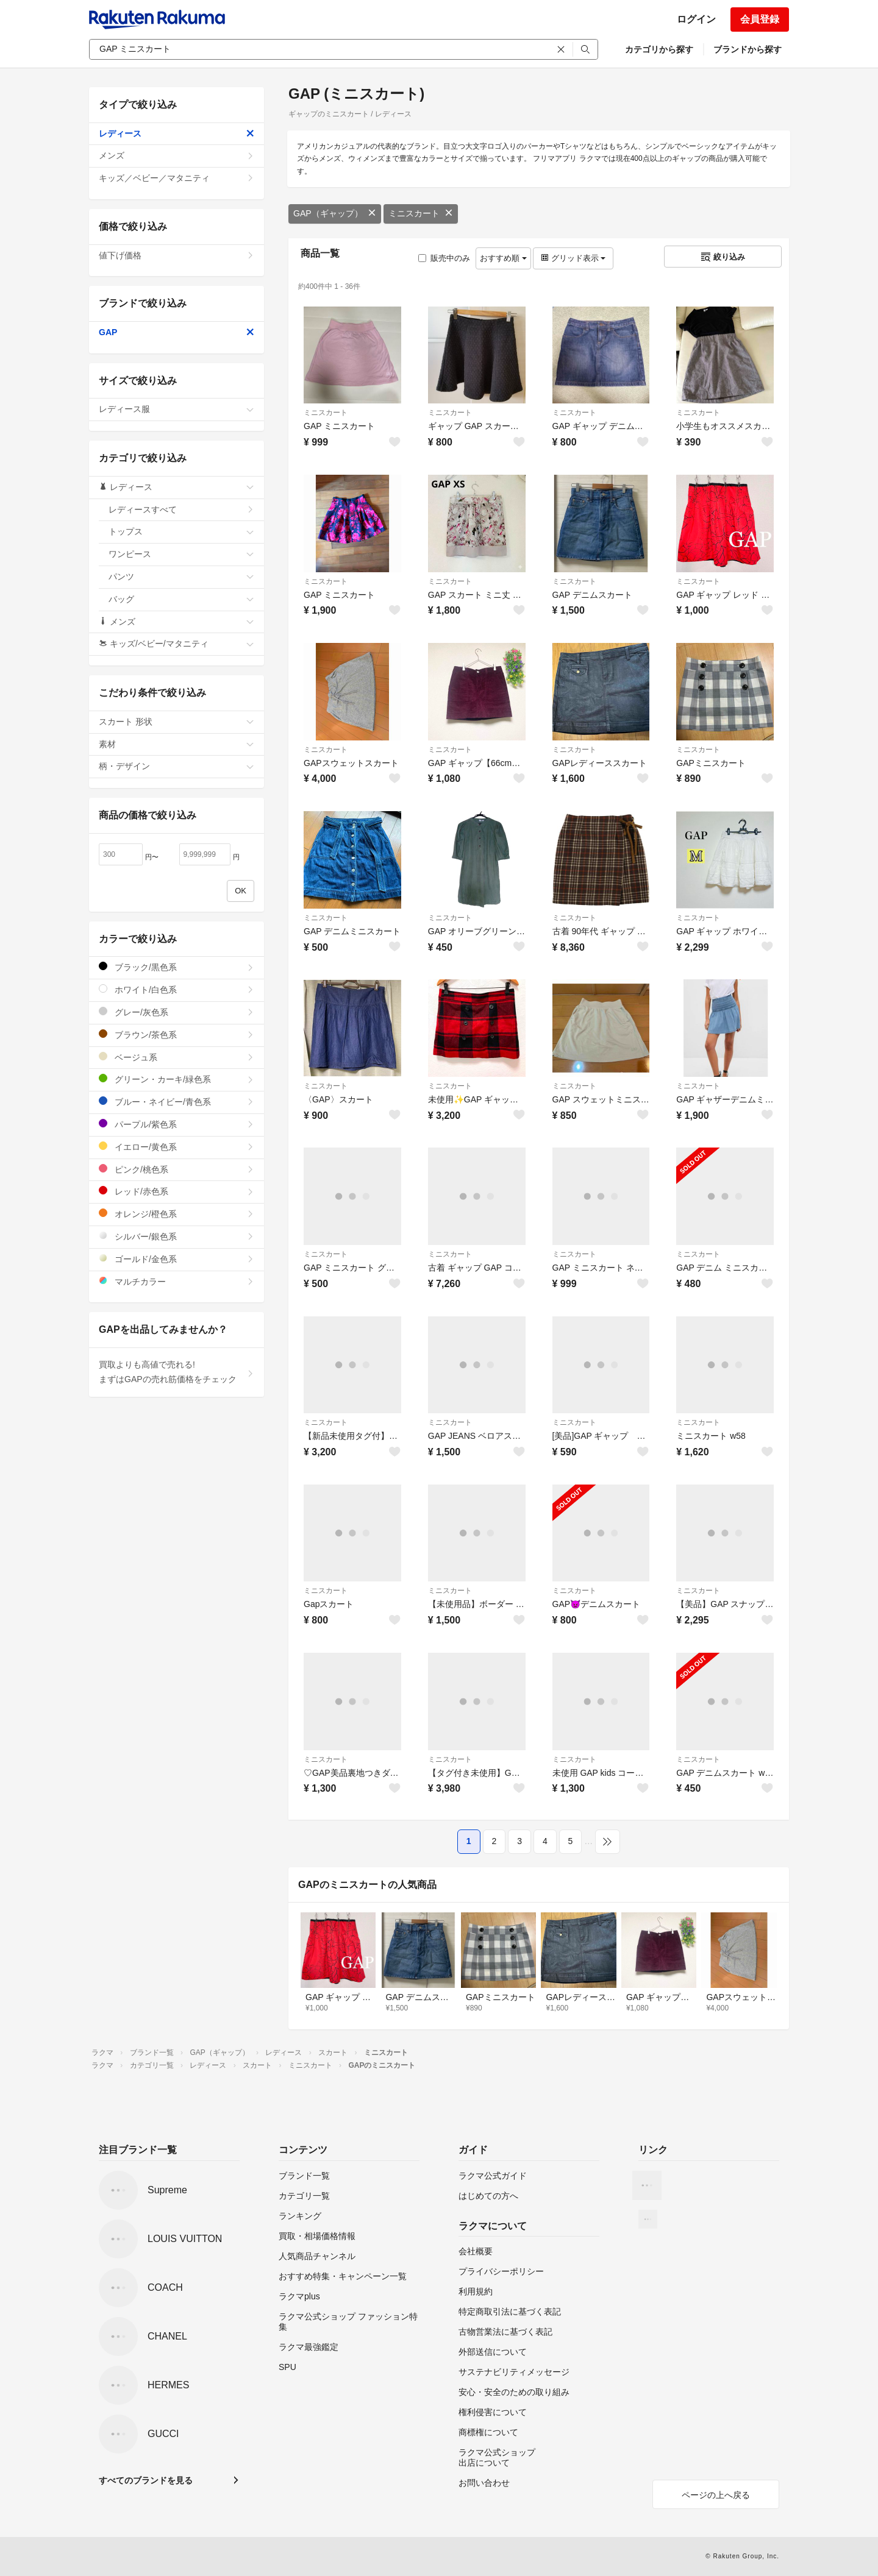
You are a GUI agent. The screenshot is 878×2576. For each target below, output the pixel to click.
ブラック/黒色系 (176, 967)
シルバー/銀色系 (176, 1236)
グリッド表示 (573, 258)
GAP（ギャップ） (334, 213)
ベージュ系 (176, 1057)
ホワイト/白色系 (176, 989)
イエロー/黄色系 (176, 1146)
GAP (176, 332)
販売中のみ (444, 258)
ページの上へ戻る (716, 2495)
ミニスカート (420, 213)
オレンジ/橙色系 (176, 1213)
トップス (181, 531)
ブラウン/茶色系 (176, 1034)
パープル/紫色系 (176, 1124)
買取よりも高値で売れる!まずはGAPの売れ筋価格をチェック (176, 1372)
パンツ (181, 576)
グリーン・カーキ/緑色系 (176, 1079)
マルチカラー (176, 1281)
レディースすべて (181, 509)
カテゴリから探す (659, 49)
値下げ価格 (176, 255)
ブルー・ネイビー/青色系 (176, 1101)
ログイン (696, 19)
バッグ (181, 599)
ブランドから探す (747, 49)
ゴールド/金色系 (176, 1259)
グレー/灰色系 (176, 1012)
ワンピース (181, 554)
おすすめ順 (503, 258)
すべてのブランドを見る (146, 2480)
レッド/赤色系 (176, 1191)
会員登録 (759, 19)
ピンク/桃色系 (176, 1169)
